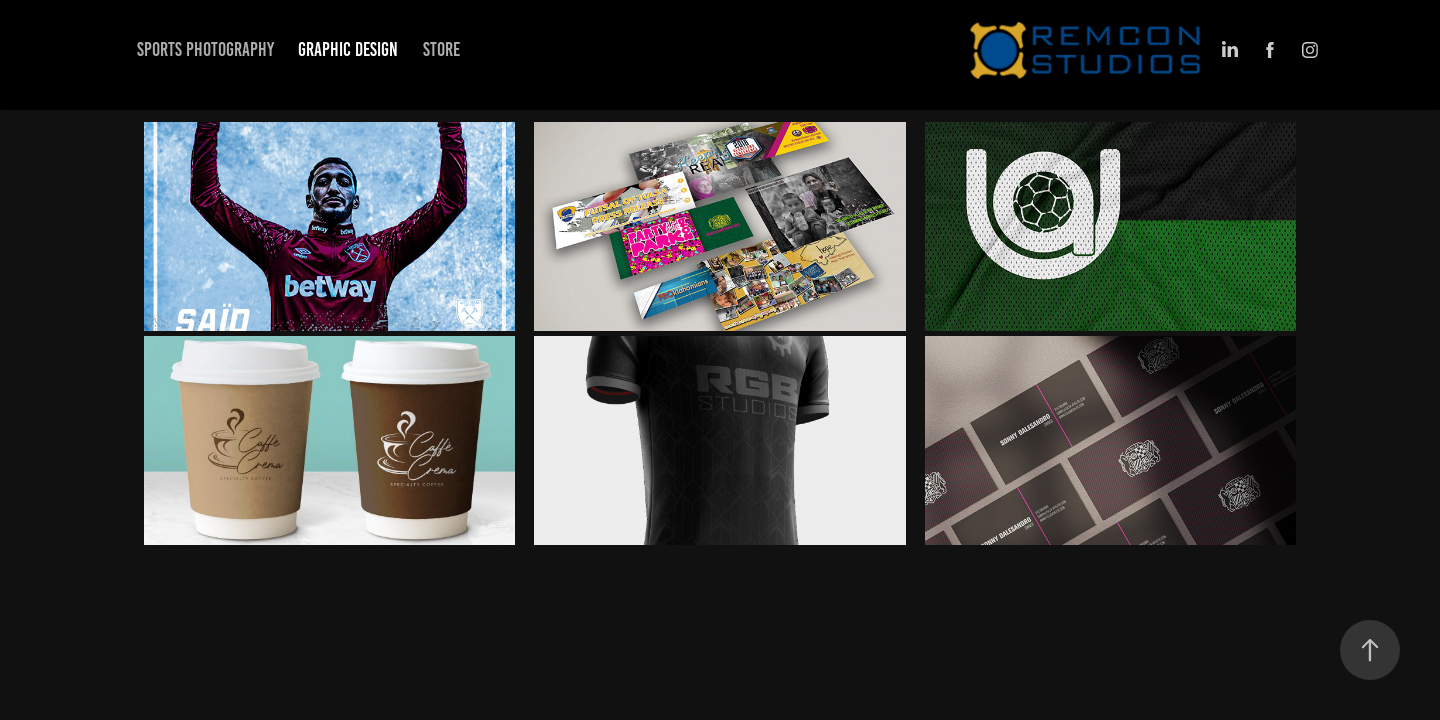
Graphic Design (348, 49)
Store (441, 49)
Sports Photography (205, 49)
